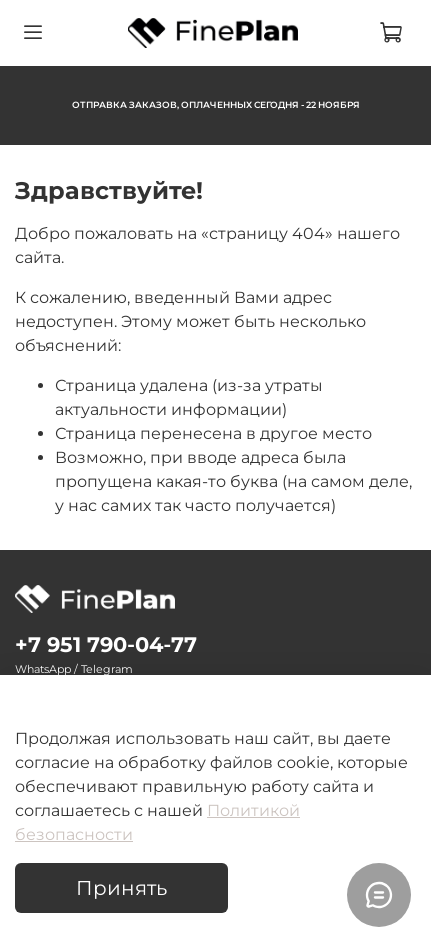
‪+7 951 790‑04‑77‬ (106, 644)
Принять (121, 888)
